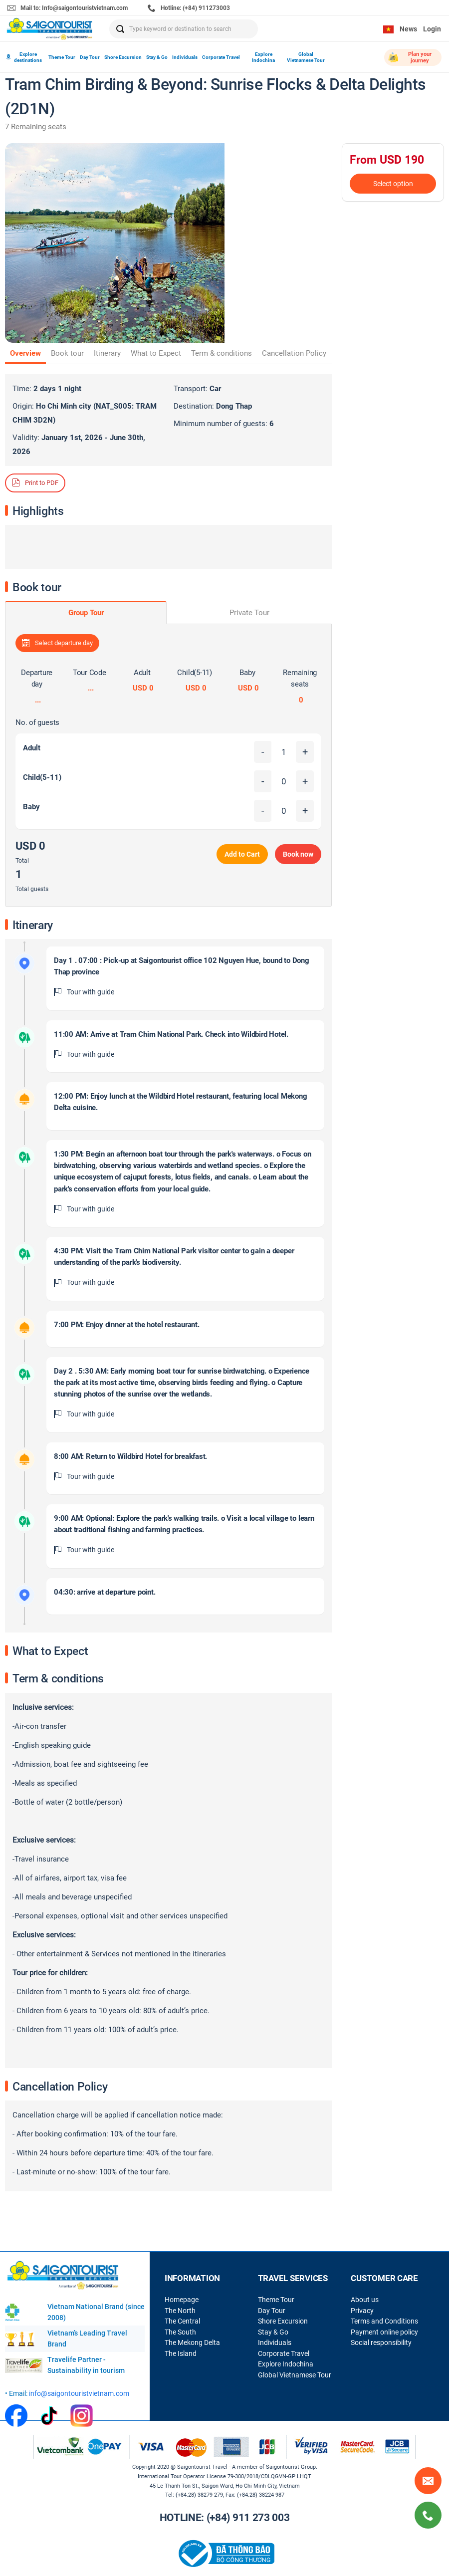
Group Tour (86, 612)
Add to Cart (242, 854)
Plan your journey (410, 57)
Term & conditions (221, 353)
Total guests (31, 889)
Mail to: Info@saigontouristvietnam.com (67, 8)
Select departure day (57, 643)
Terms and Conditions (384, 2321)
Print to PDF (35, 482)
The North (180, 2311)
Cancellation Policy (294, 353)
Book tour (67, 353)
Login (432, 29)
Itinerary (107, 353)
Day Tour (90, 57)
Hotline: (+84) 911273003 (189, 8)
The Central (182, 2321)
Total (22, 860)
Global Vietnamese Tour (306, 57)
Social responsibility (381, 2342)
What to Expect (156, 353)
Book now (298, 854)
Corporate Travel (221, 57)
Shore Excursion (123, 57)
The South (180, 2332)
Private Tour (249, 612)
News (408, 29)
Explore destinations (24, 57)
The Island (181, 2353)
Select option (393, 184)
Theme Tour (61, 57)
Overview (25, 353)
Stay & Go (157, 57)
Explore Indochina (263, 57)
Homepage (182, 2300)
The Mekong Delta (192, 2342)
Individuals (185, 57)
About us (365, 2300)
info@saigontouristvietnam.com (79, 2393)
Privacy (362, 2311)
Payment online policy (384, 2332)
